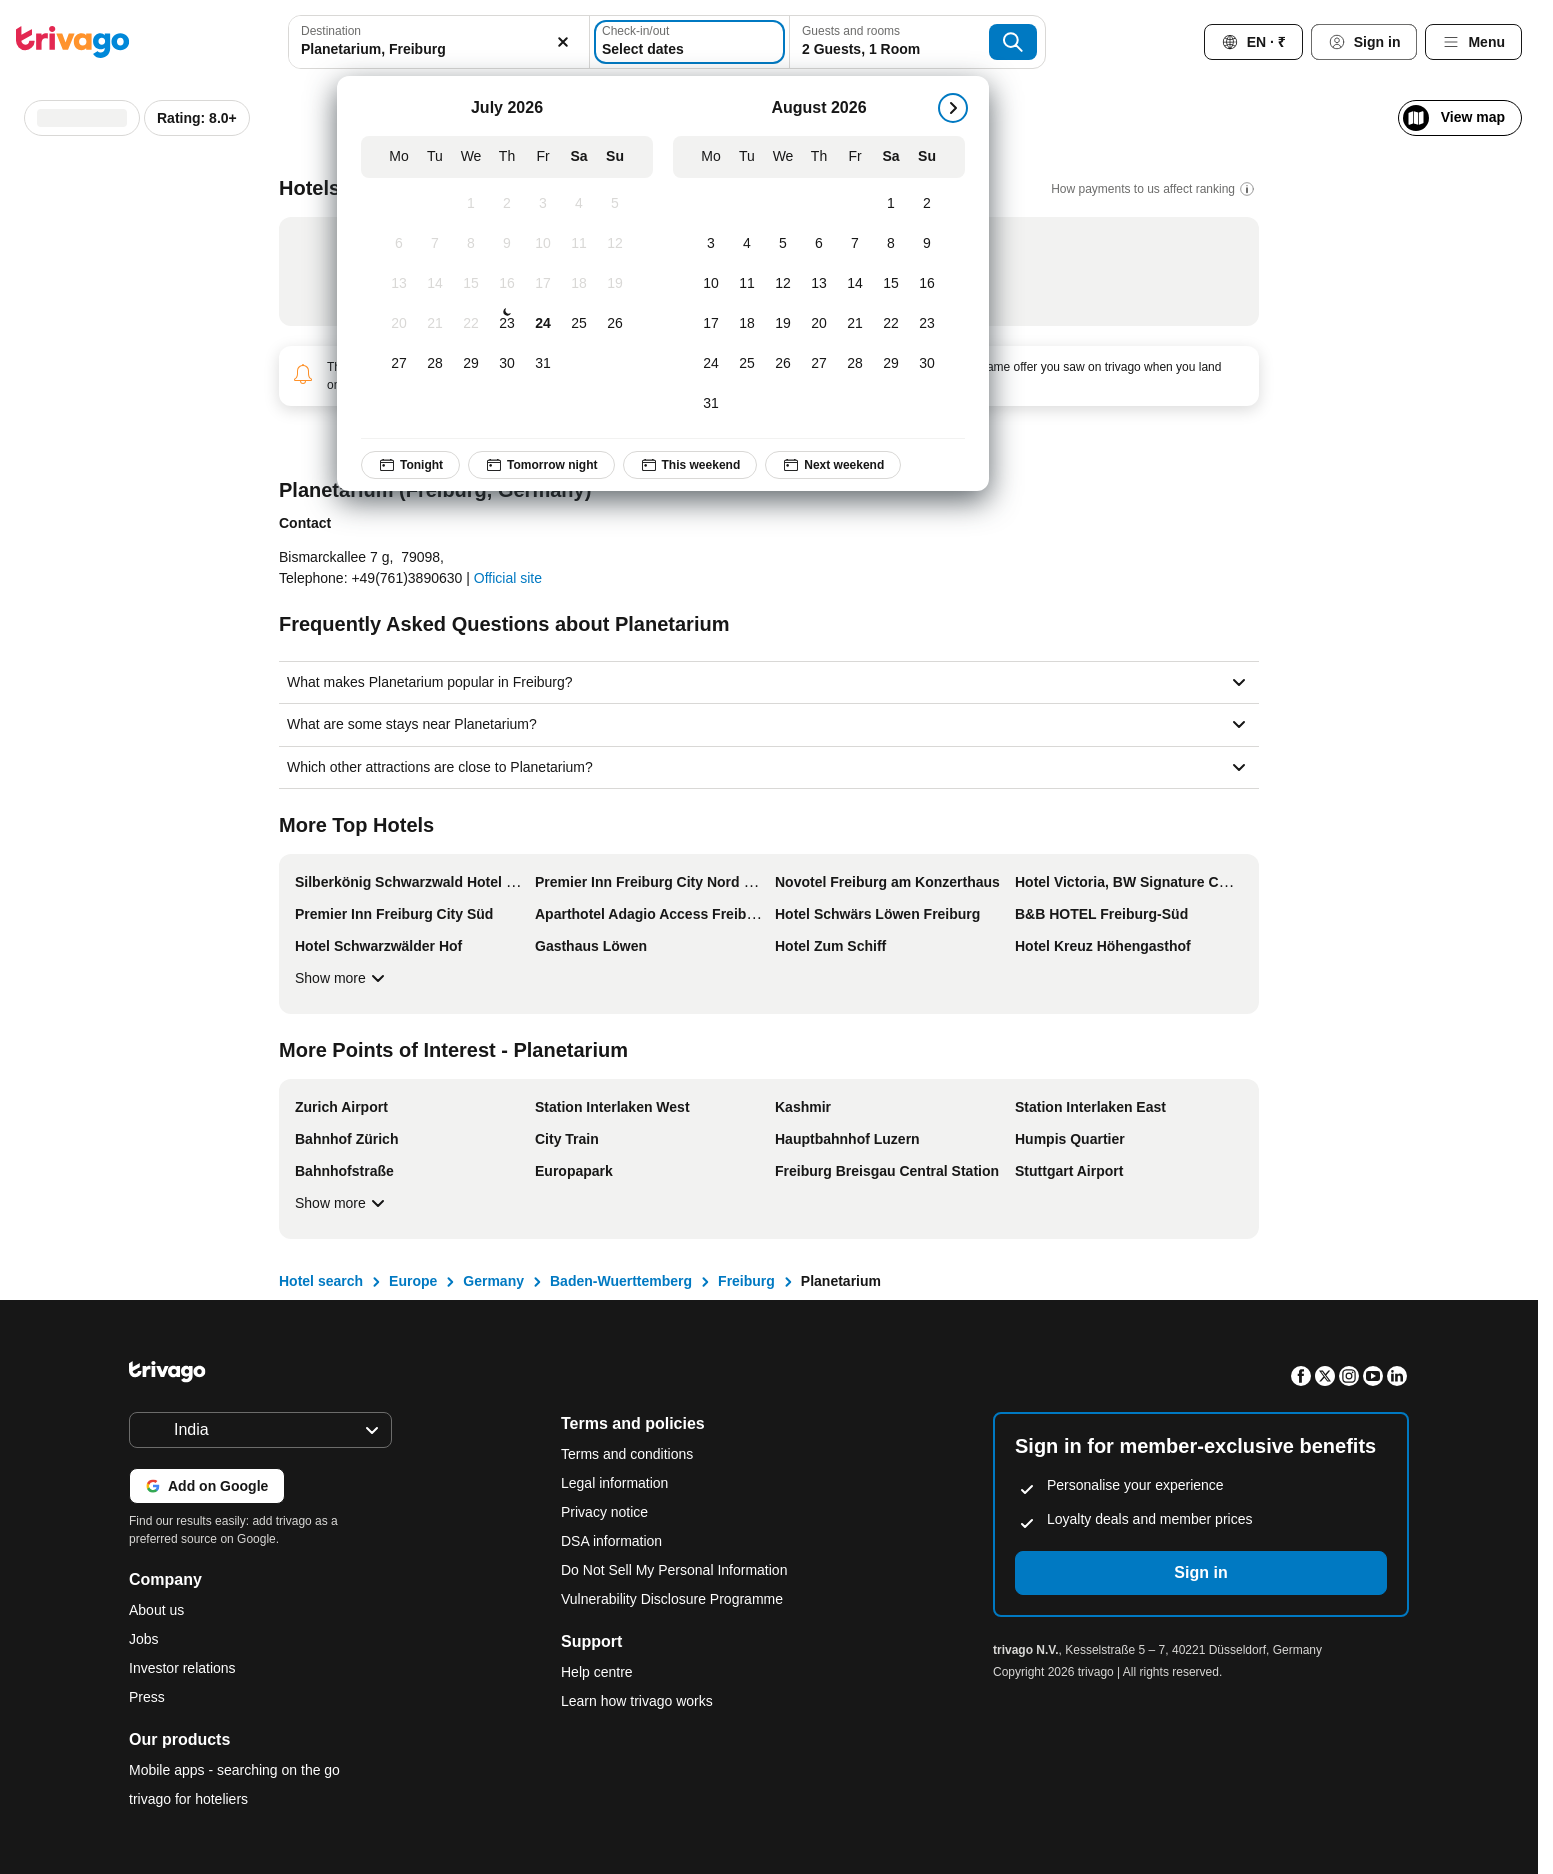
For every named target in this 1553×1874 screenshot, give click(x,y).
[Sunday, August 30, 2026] (927, 364)
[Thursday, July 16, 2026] (507, 284)
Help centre (597, 1672)
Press (147, 1697)
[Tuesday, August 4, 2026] (747, 244)
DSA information (611, 1541)
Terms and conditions (627, 1454)
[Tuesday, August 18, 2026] (747, 324)
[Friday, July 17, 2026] (543, 284)
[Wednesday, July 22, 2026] (471, 324)
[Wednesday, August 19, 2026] (783, 324)
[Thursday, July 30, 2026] (507, 364)
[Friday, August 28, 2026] (855, 364)
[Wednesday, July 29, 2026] (471, 364)
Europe (413, 1281)
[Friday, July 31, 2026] (543, 364)
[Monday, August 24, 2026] (711, 364)
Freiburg (746, 1281)
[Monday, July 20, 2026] (399, 324)
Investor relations (182, 1668)
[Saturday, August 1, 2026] (891, 204)
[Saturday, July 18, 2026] (579, 284)
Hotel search (321, 1281)
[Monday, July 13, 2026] (399, 284)
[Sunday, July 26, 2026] (615, 324)
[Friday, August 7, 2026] (855, 244)
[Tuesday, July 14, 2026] (435, 284)
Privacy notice (604, 1512)
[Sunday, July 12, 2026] (615, 244)
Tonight (410, 465)
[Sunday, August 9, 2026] (927, 244)
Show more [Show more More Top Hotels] (342, 978)
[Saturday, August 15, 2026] (891, 284)
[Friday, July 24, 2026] (543, 324)
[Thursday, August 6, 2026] (819, 244)
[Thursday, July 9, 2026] (507, 244)
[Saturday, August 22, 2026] (891, 324)
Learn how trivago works (637, 1701)
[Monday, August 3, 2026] (711, 244)
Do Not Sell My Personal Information (676, 1570)
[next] (953, 108)
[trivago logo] (73, 42)
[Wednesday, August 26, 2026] (783, 364)
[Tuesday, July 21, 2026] (435, 324)
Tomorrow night (541, 465)
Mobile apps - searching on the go (234, 1770)
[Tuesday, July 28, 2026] (435, 364)
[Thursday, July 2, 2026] (507, 204)
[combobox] (439, 42)
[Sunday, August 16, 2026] (927, 284)
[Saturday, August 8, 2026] (891, 244)
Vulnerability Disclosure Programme (672, 1599)
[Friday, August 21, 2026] (855, 324)
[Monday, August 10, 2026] (711, 284)
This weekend (689, 465)
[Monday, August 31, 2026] (711, 404)
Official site (508, 578)
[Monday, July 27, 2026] (399, 364)
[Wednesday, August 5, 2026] (783, 244)
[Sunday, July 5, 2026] (615, 204)
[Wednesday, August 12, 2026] (783, 284)
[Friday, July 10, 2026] (543, 244)
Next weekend (833, 465)
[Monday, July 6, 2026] (399, 244)
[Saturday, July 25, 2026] (579, 324)
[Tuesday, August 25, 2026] (747, 364)
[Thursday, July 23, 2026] (507, 324)
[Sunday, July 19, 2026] (615, 284)
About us (156, 1610)
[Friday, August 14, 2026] (855, 284)
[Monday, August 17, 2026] (711, 324)
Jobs (144, 1639)
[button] (439, 42)
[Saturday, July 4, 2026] (579, 204)
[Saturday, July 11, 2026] (579, 244)
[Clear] (563, 42)
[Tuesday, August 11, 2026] (747, 284)
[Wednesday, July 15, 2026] (471, 284)
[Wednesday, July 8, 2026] (471, 244)
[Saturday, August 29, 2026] (891, 364)
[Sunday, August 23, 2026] (927, 324)
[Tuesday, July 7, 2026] (435, 244)
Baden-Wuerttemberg (621, 1281)
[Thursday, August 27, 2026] (819, 364)
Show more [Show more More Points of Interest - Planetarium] (342, 1203)
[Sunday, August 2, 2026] (927, 204)
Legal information (614, 1483)
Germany (493, 1281)
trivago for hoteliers (188, 1799)
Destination (331, 31)
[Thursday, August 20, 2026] (819, 324)
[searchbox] (439, 49)
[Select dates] (689, 42)
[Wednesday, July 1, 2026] (471, 204)
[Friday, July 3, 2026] (543, 204)
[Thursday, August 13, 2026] (819, 284)
